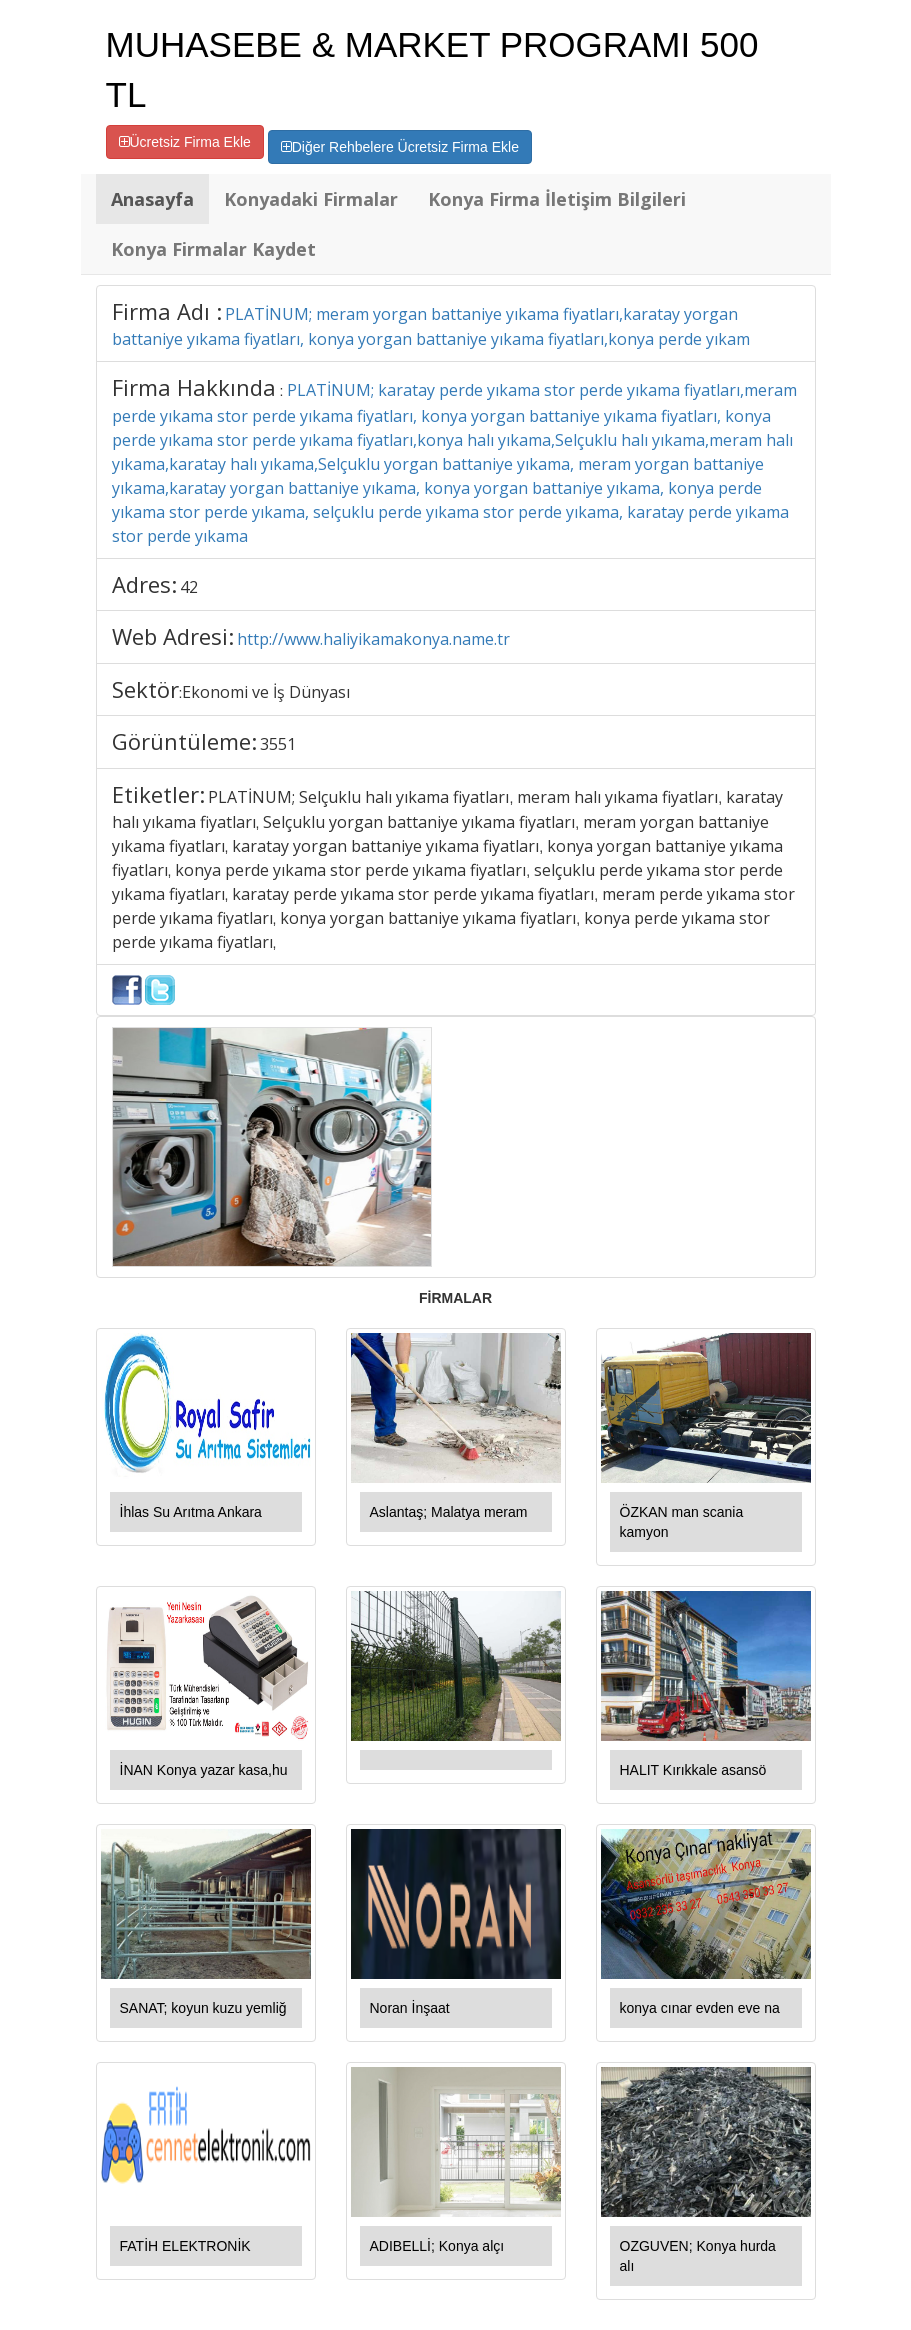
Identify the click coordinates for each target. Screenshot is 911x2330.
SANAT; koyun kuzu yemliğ (203, 2008)
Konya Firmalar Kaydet (213, 249)
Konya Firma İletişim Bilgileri (557, 199)
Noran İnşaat (410, 2008)
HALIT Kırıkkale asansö (693, 1770)
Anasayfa (152, 199)
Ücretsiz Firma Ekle (185, 142)
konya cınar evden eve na (700, 2008)
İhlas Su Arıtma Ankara (191, 1512)
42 (189, 587)
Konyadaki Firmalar (311, 199)
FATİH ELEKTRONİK (185, 2246)
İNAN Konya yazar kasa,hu (204, 1770)
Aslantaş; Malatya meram (449, 1512)
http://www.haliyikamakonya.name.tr (373, 639)
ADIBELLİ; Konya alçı (437, 2246)
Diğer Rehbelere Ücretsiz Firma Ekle (400, 147)
